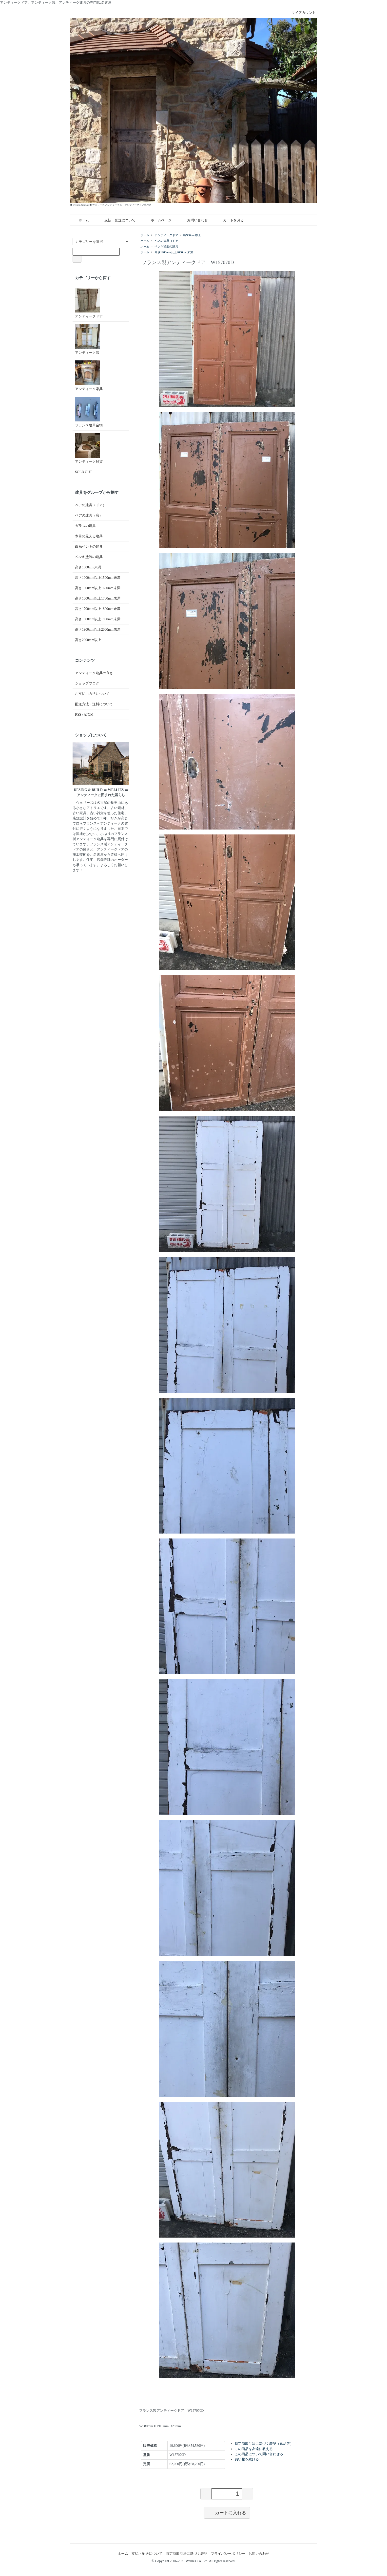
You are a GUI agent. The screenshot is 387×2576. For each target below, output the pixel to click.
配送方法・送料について (94, 704)
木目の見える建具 (89, 536)
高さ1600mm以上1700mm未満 (97, 598)
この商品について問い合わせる (259, 2454)
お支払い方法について (92, 694)
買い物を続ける (247, 2459)
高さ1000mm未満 (88, 567)
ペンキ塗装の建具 (166, 246)
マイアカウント (301, 13)
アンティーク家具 (89, 375)
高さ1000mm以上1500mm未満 (97, 578)
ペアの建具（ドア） (168, 241)
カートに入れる (227, 2512)
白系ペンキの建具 (89, 546)
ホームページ (158, 220)
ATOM (88, 714)
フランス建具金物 (89, 412)
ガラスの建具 (85, 526)
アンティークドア (166, 235)
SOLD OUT (83, 472)
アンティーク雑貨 (89, 448)
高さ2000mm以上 (88, 640)
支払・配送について (116, 220)
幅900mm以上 (192, 235)
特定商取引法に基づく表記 (186, 2553)
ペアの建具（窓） (89, 515)
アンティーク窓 (87, 339)
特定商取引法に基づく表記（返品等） (264, 2444)
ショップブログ (87, 683)
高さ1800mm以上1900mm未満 (97, 619)
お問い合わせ (194, 220)
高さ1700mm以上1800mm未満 (97, 609)
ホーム (80, 220)
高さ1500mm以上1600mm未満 (97, 588)
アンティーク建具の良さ (94, 673)
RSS (78, 714)
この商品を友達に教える (254, 2449)
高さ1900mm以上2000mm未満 (174, 252)
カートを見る (230, 220)
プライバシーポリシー (228, 2553)
